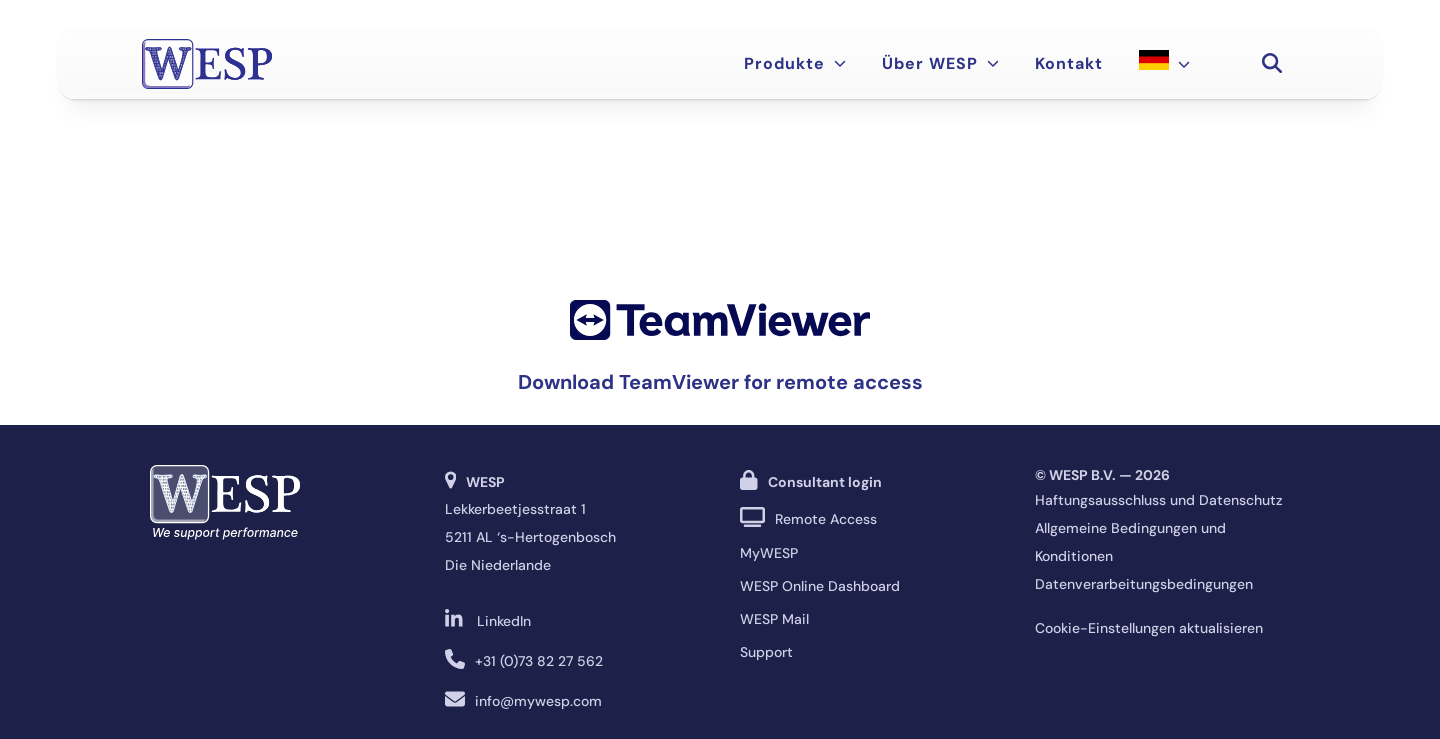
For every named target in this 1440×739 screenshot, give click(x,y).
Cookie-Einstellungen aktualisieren (1149, 628)
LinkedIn (504, 621)
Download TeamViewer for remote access (720, 382)
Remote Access (826, 519)
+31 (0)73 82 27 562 (539, 661)
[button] (1272, 64)
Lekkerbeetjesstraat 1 (515, 509)
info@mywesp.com (538, 701)
